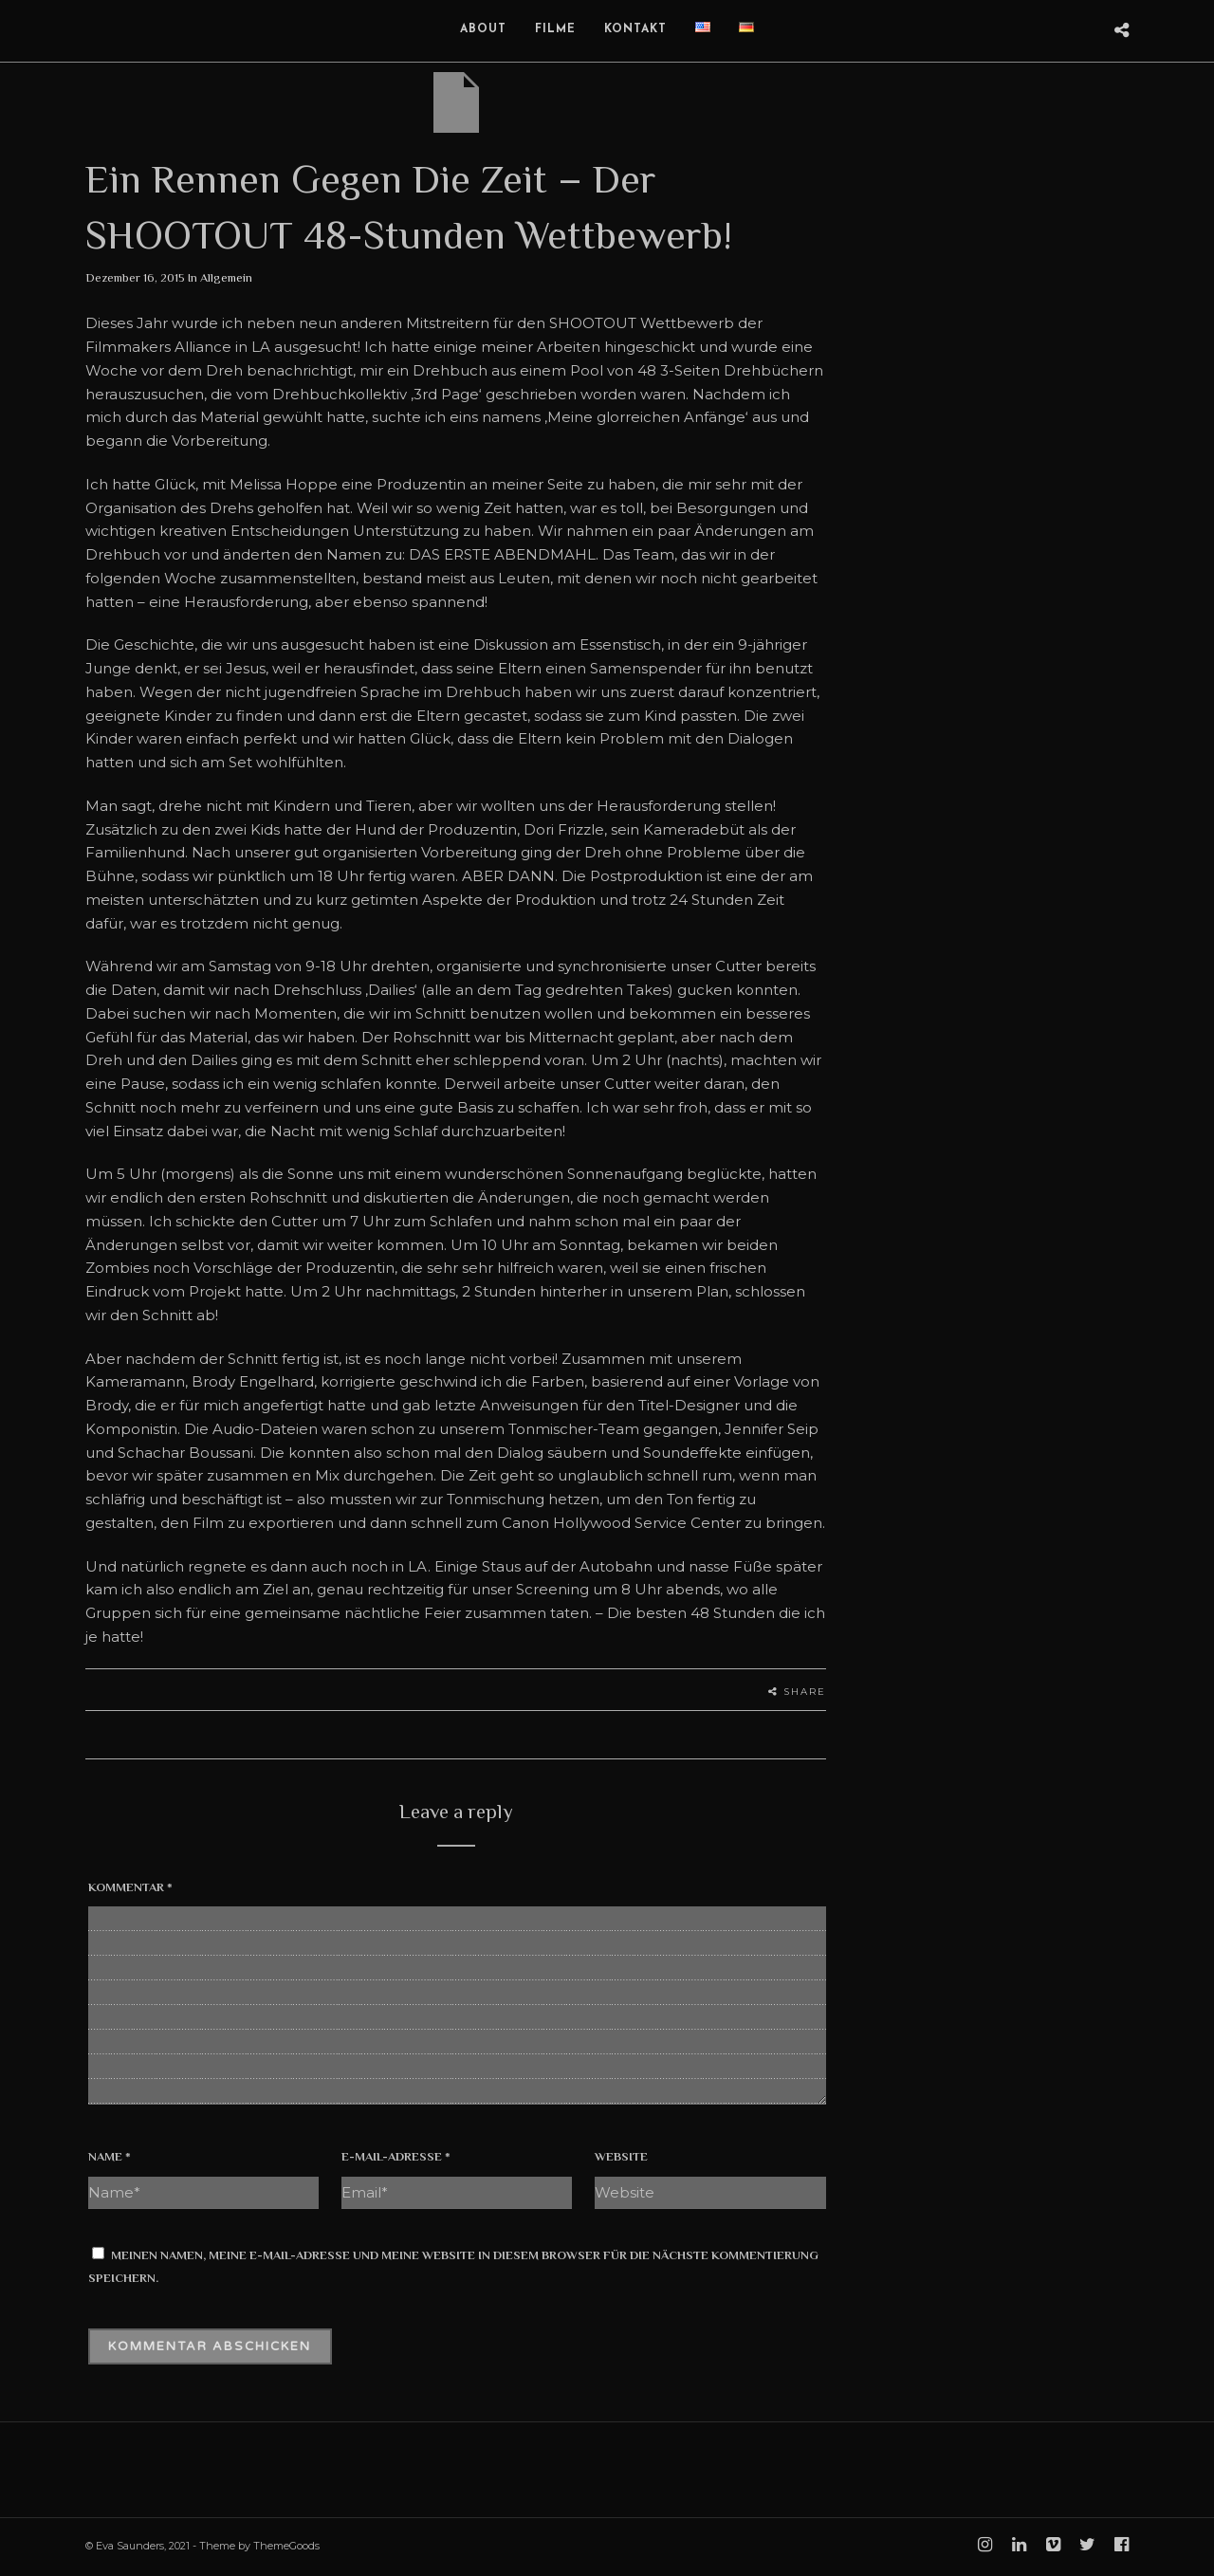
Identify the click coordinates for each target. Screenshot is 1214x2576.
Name (109, 2156)
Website (621, 2156)
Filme (555, 29)
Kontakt (635, 29)
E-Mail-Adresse (396, 2156)
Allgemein (226, 277)
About (483, 29)
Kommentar (130, 1887)
